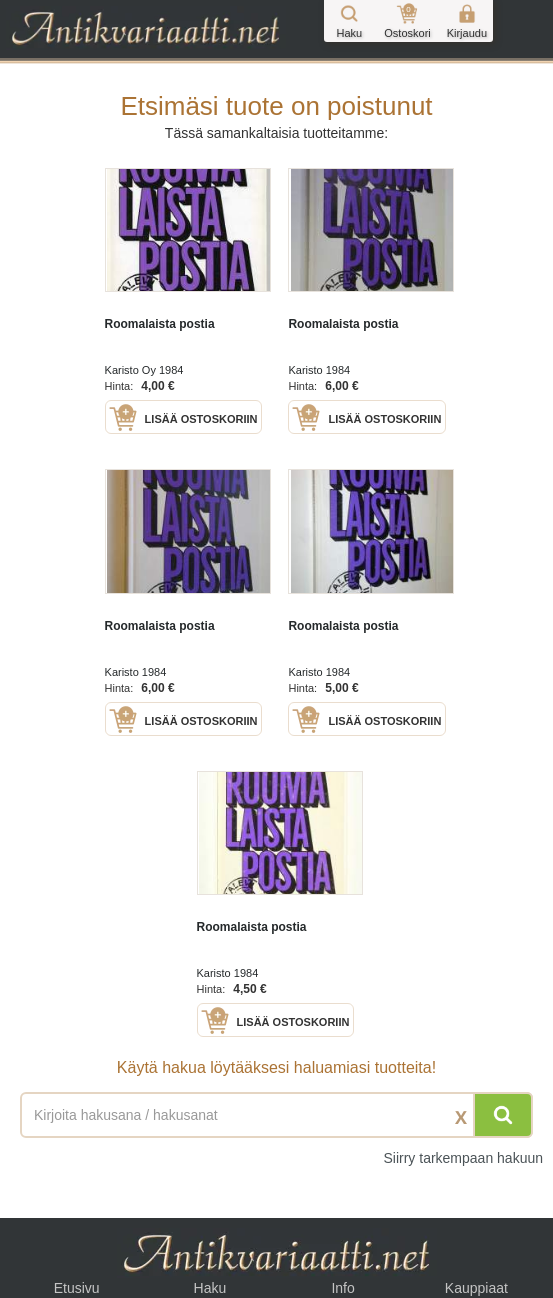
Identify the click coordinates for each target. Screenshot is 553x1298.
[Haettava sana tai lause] (276, 1115)
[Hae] (503, 1115)
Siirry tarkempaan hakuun (463, 1158)
